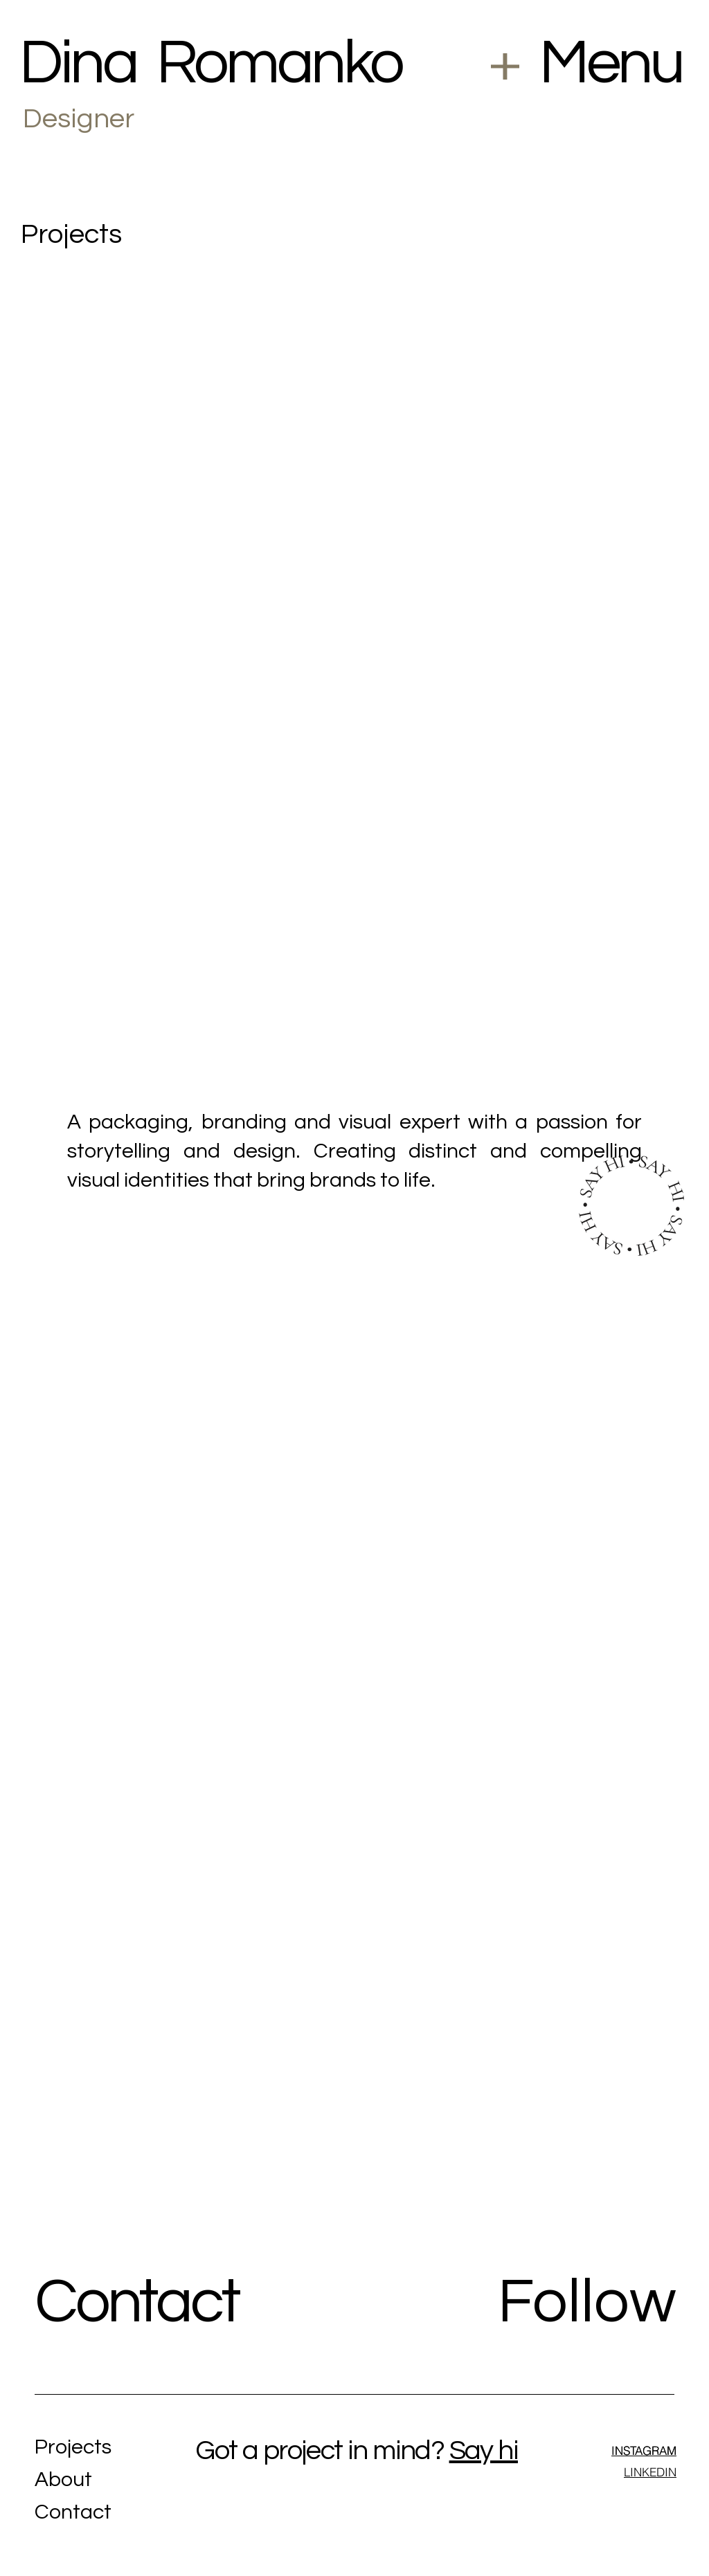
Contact (142, 2302)
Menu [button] (610, 63)
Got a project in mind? (319, 2450)
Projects (73, 2447)
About (63, 2479)
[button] (505, 66)
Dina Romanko (210, 63)
